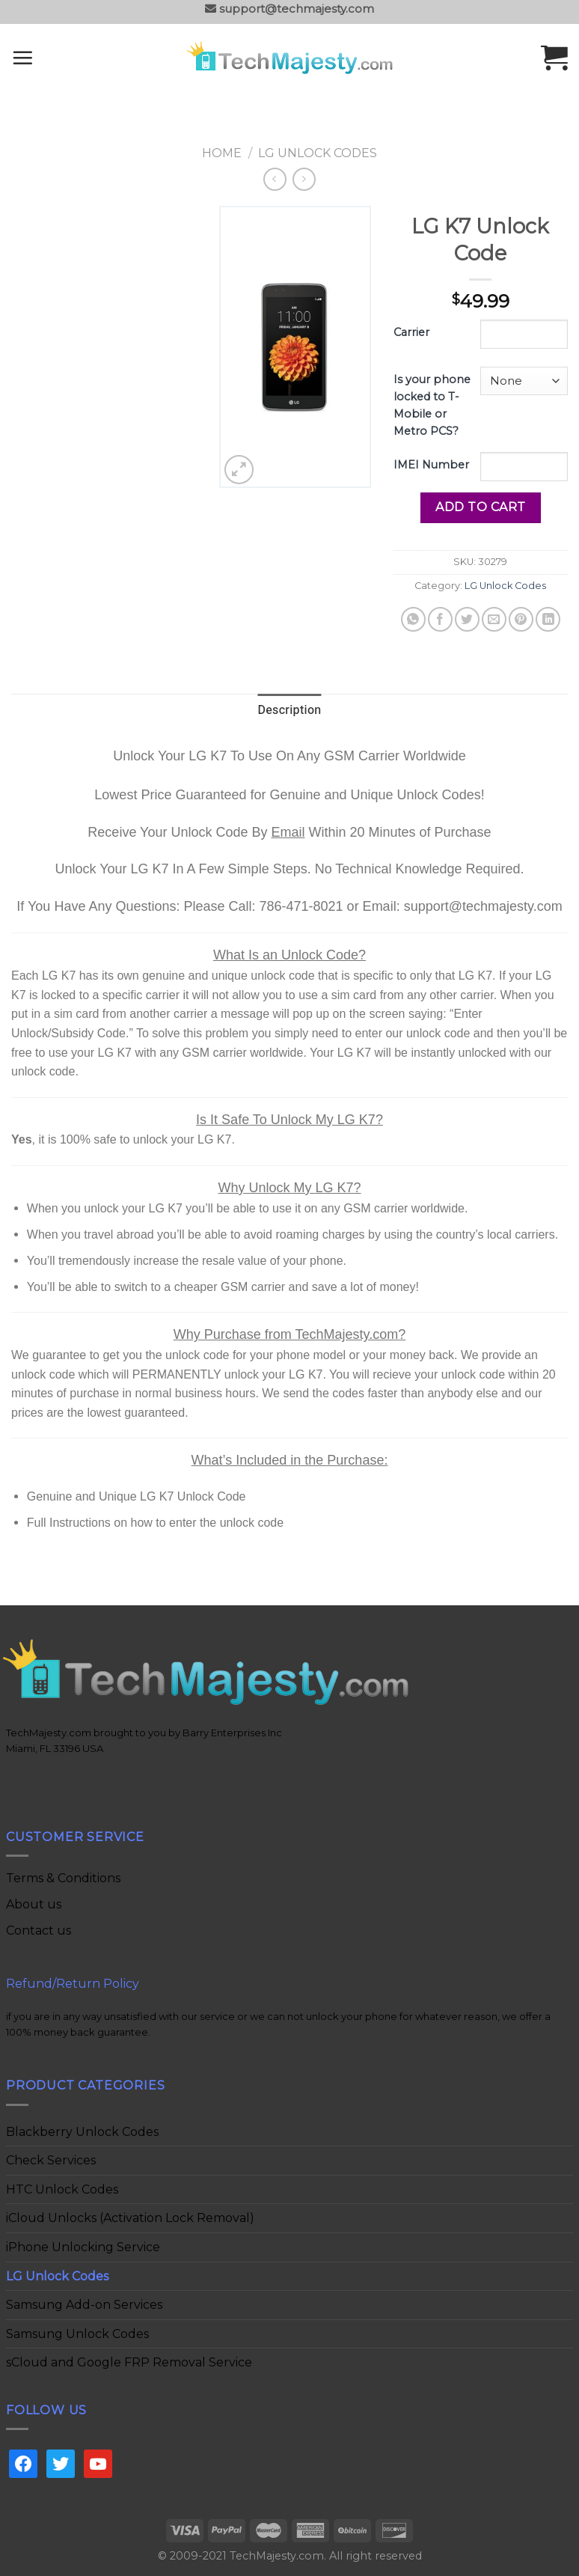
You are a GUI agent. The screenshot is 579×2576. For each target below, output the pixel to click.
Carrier (411, 332)
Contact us (38, 1930)
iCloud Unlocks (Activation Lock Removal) (130, 2218)
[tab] (289, 711)
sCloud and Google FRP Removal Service (129, 2362)
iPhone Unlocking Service (83, 2247)
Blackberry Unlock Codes (82, 2132)
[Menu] (42, 58)
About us (33, 1904)
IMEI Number (431, 464)
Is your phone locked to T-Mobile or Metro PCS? (432, 405)
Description (289, 710)
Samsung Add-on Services (84, 2305)
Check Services (51, 2160)
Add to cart (480, 507)
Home (222, 153)
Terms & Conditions (63, 1878)
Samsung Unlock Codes (77, 2334)
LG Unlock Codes (317, 153)
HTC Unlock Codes (62, 2189)
